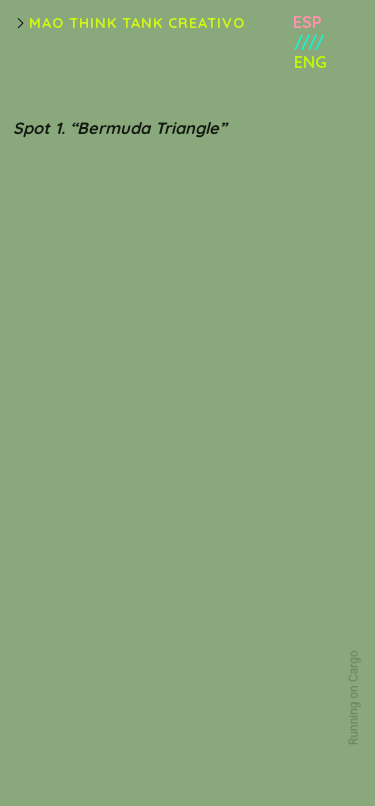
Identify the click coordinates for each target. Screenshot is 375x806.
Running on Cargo (354, 698)
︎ (21, 23)
